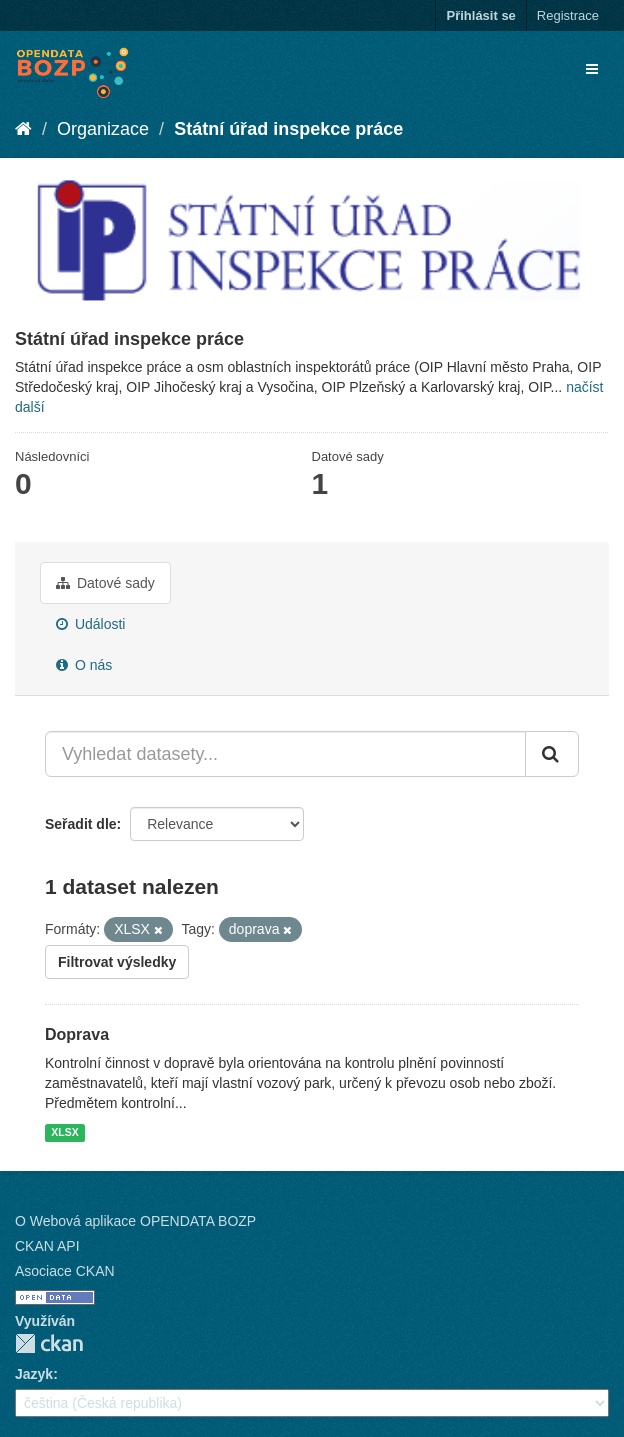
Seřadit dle (81, 824)
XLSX (64, 1132)
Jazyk (34, 1374)
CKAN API (47, 1246)
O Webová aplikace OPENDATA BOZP (135, 1221)
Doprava (77, 1034)
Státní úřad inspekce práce (288, 129)
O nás (84, 665)
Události (90, 624)
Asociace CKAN (65, 1271)
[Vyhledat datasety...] (285, 754)
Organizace (103, 129)
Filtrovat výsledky (117, 962)
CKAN (49, 1343)
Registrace (568, 15)
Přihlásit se (480, 15)
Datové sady (105, 583)
